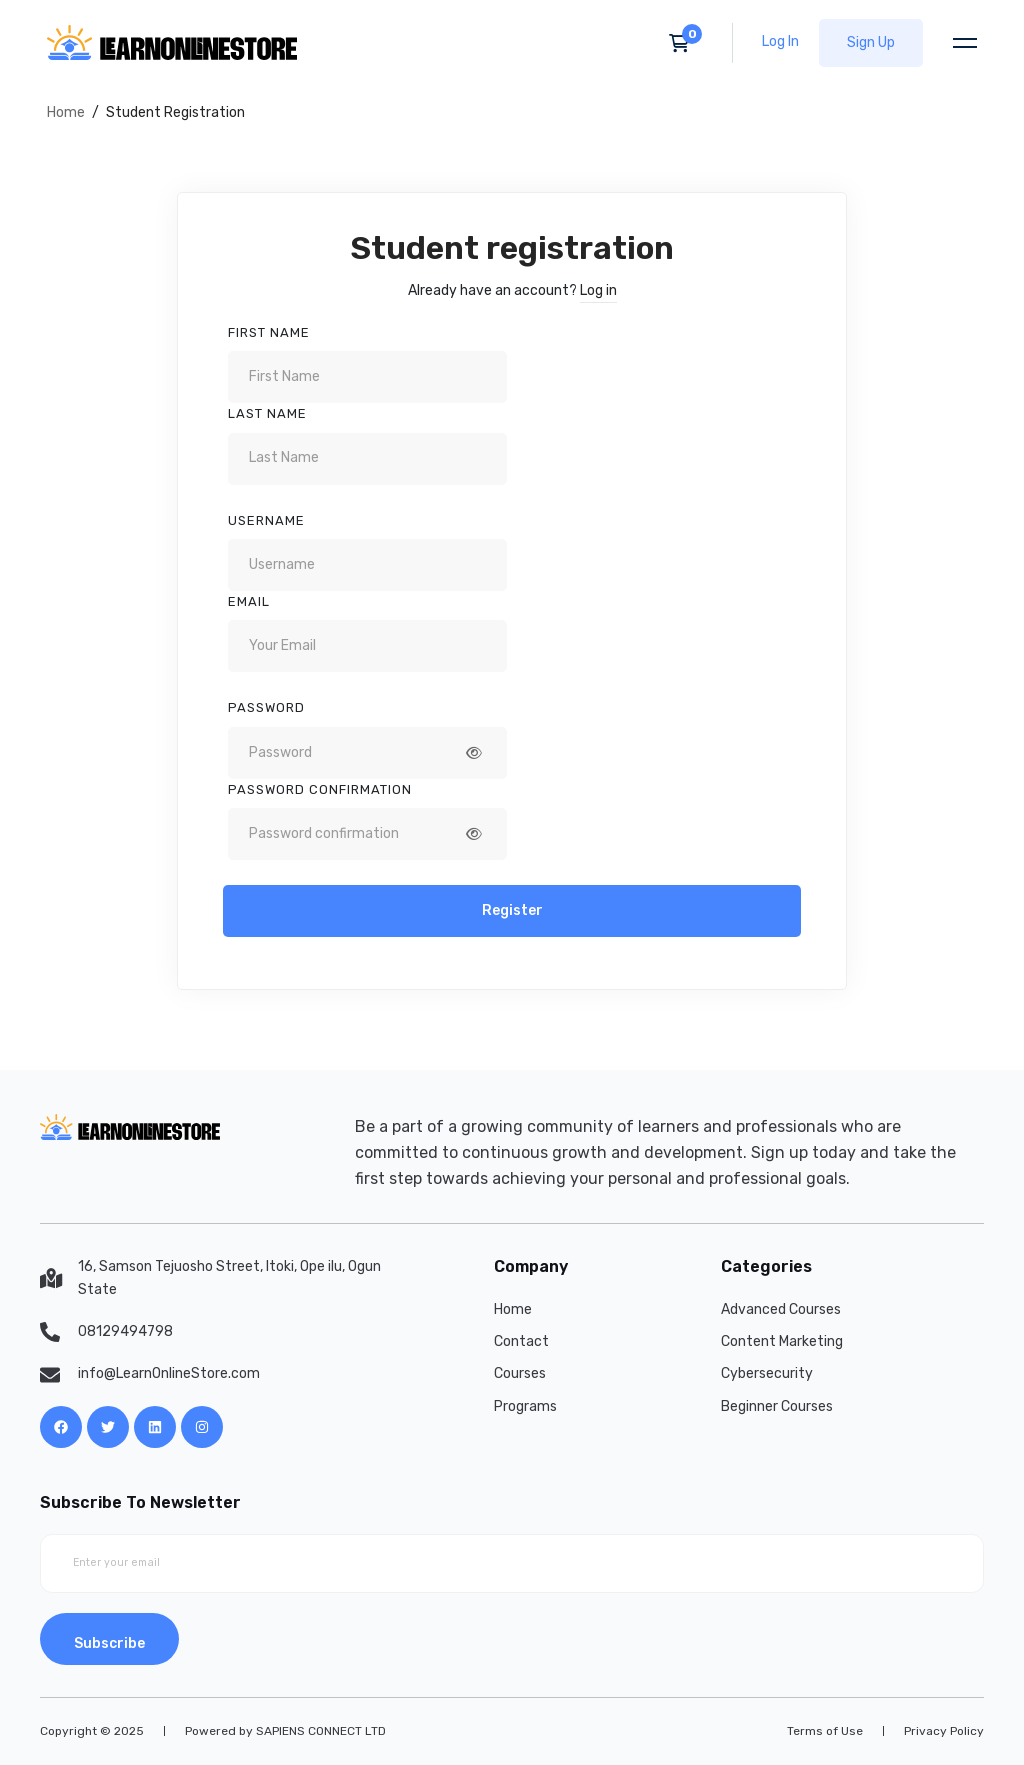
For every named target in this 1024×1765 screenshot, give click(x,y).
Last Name (267, 413)
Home (66, 112)
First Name (269, 332)
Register (512, 910)
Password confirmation (320, 789)
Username (266, 520)
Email (249, 601)
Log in (598, 290)
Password (266, 707)
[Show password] (474, 753)
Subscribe (109, 1643)
